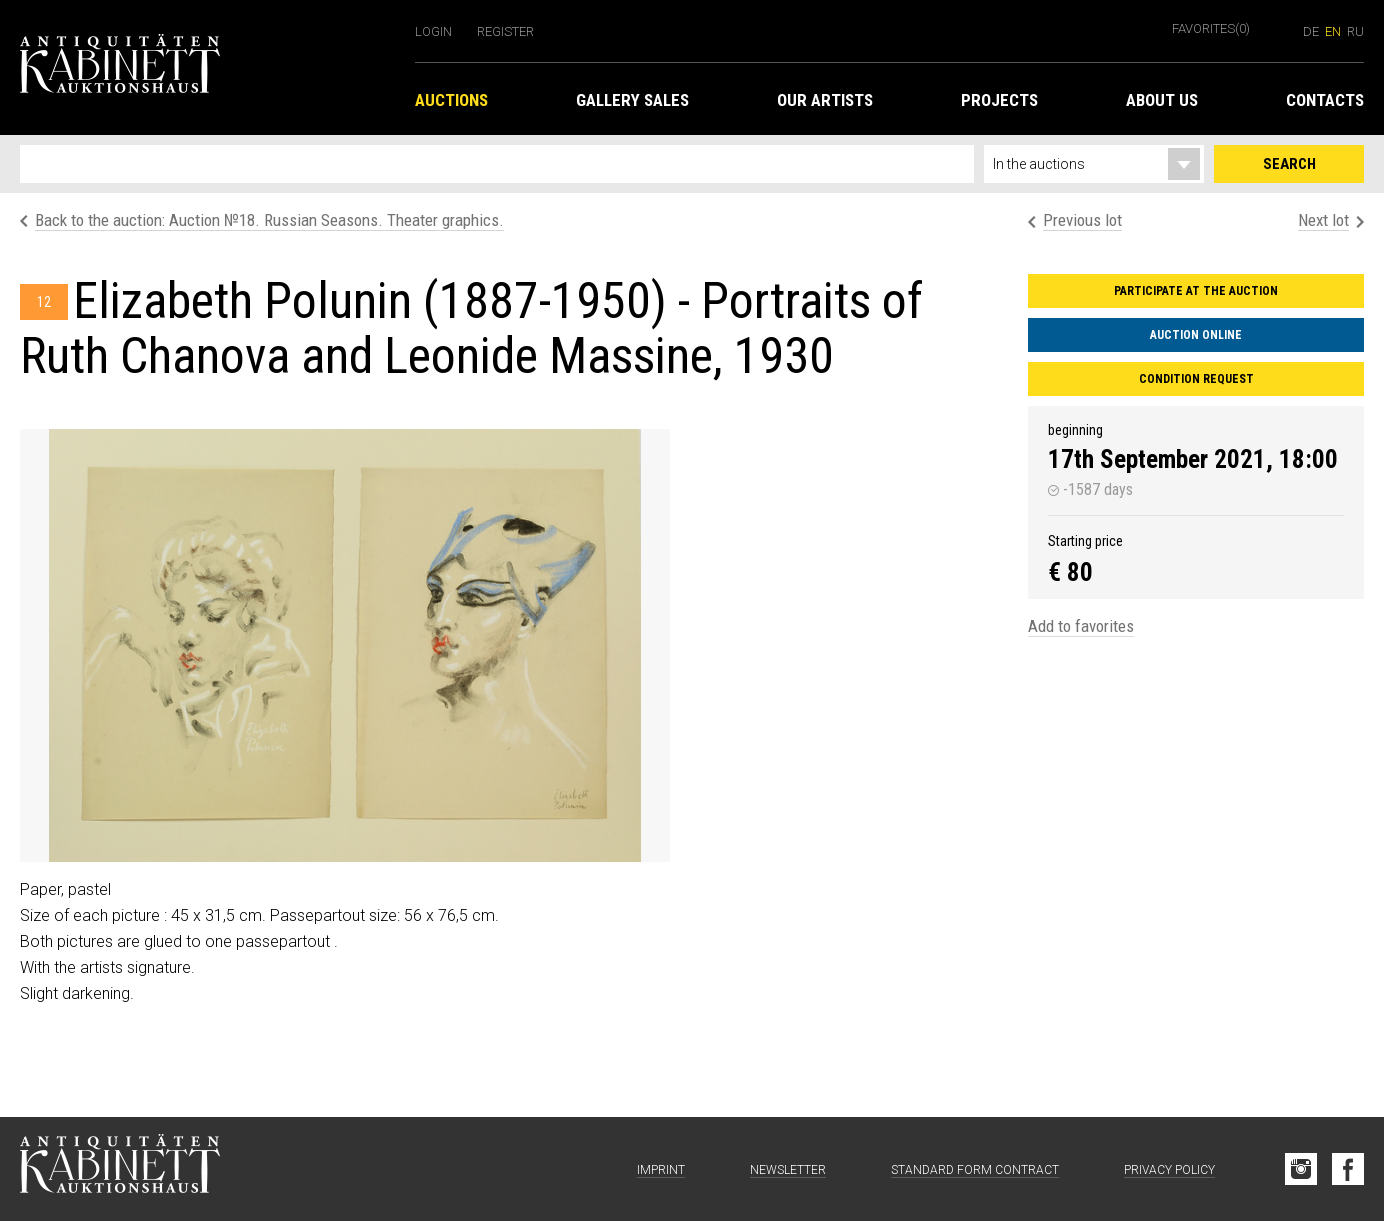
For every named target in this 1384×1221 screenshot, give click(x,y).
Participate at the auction (1196, 291)
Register (505, 31)
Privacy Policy (1169, 1170)
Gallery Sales (632, 100)
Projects (999, 100)
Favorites (1211, 28)
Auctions (451, 100)
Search (1289, 164)
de (1311, 31)
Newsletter (788, 1170)
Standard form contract (975, 1170)
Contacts (1325, 100)
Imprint (661, 1170)
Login (433, 31)
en (1333, 31)
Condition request (1196, 379)
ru (1355, 31)
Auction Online (1196, 335)
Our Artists (825, 100)
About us (1162, 100)
